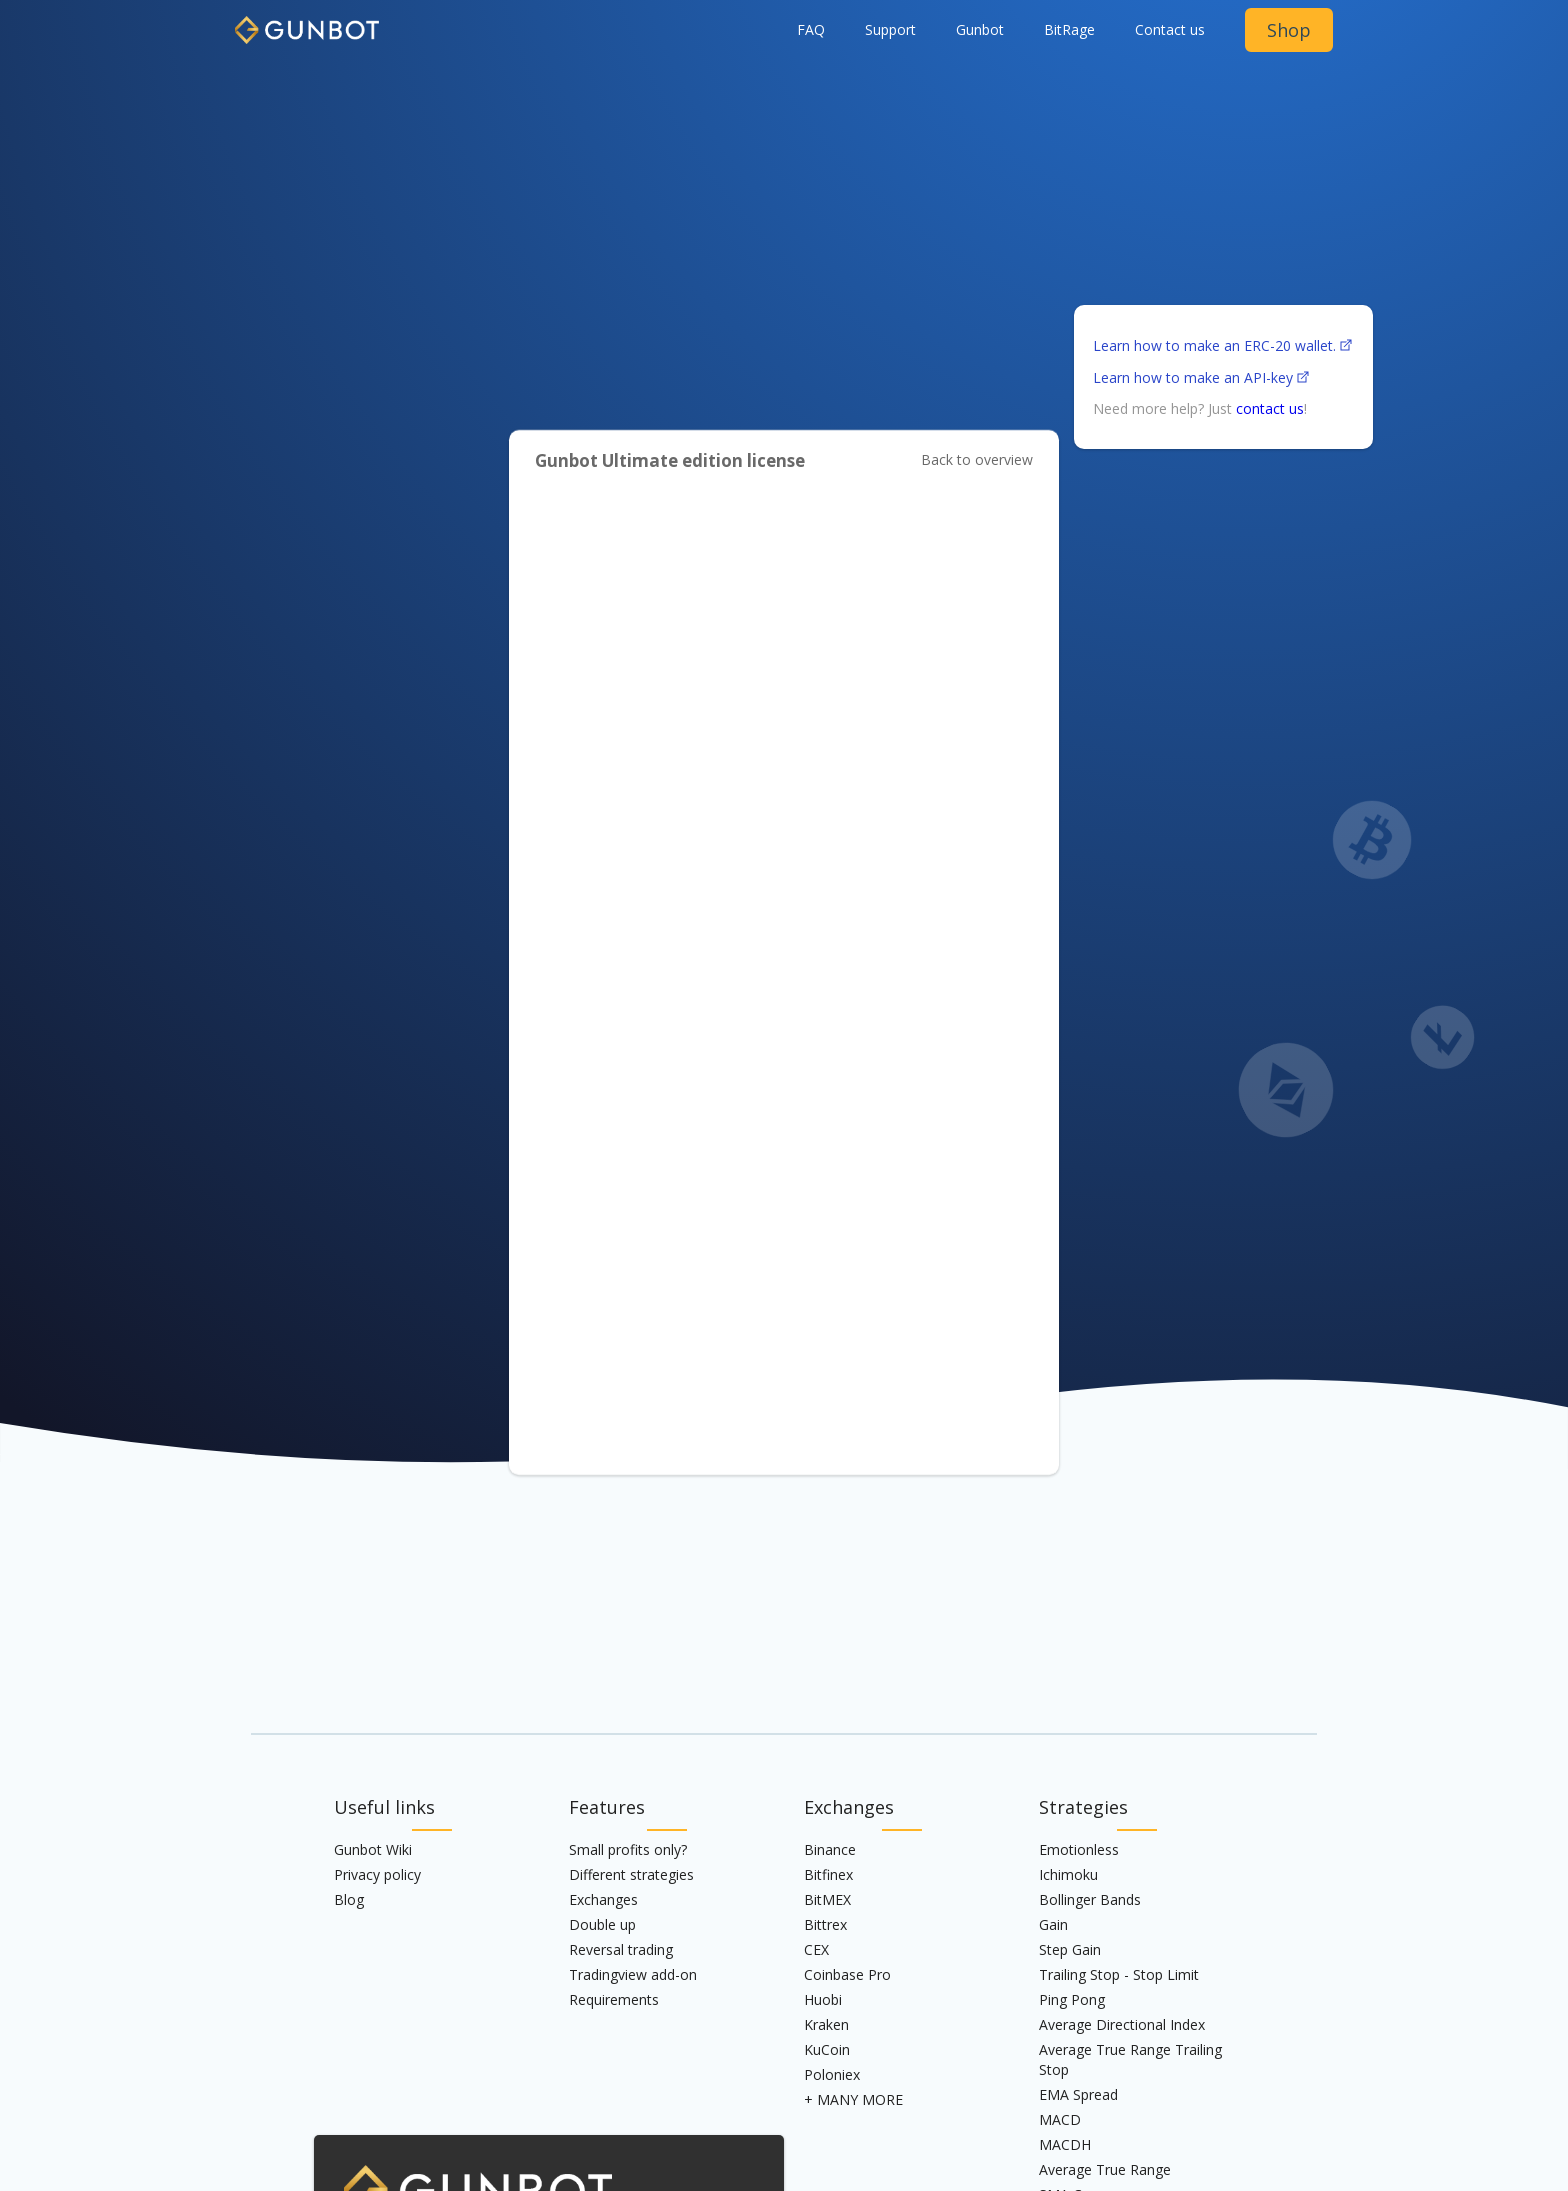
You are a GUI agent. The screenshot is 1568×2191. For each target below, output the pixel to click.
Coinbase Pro (847, 1974)
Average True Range (1105, 2169)
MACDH (1065, 2144)
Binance (830, 1849)
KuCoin (827, 2049)
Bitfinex (828, 1874)
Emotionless (1079, 1849)
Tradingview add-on (633, 1974)
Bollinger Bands (1090, 1899)
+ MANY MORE (853, 2099)
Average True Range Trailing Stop (1130, 2059)
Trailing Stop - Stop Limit (1119, 1974)
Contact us (1170, 29)
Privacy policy (377, 1874)
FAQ (811, 29)
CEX (816, 1949)
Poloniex (832, 2074)
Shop (1289, 30)
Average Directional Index (1122, 2024)
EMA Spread (1078, 2094)
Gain (1053, 1924)
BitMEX (827, 1899)
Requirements (614, 1999)
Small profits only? (628, 1849)
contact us (1270, 408)
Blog (349, 1899)
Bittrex (825, 1924)
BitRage (1069, 29)
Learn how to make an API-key (1193, 377)
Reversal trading (621, 1949)
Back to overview (977, 459)
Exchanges (603, 1899)
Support (890, 29)
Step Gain (1070, 1949)
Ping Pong (1072, 1999)
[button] (980, 30)
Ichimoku (1068, 1874)
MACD (1060, 2119)
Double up (602, 1924)
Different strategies (631, 1874)
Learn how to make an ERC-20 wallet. (1214, 345)
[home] (307, 22)
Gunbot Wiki (373, 1849)
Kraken (826, 2024)
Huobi (823, 1999)
